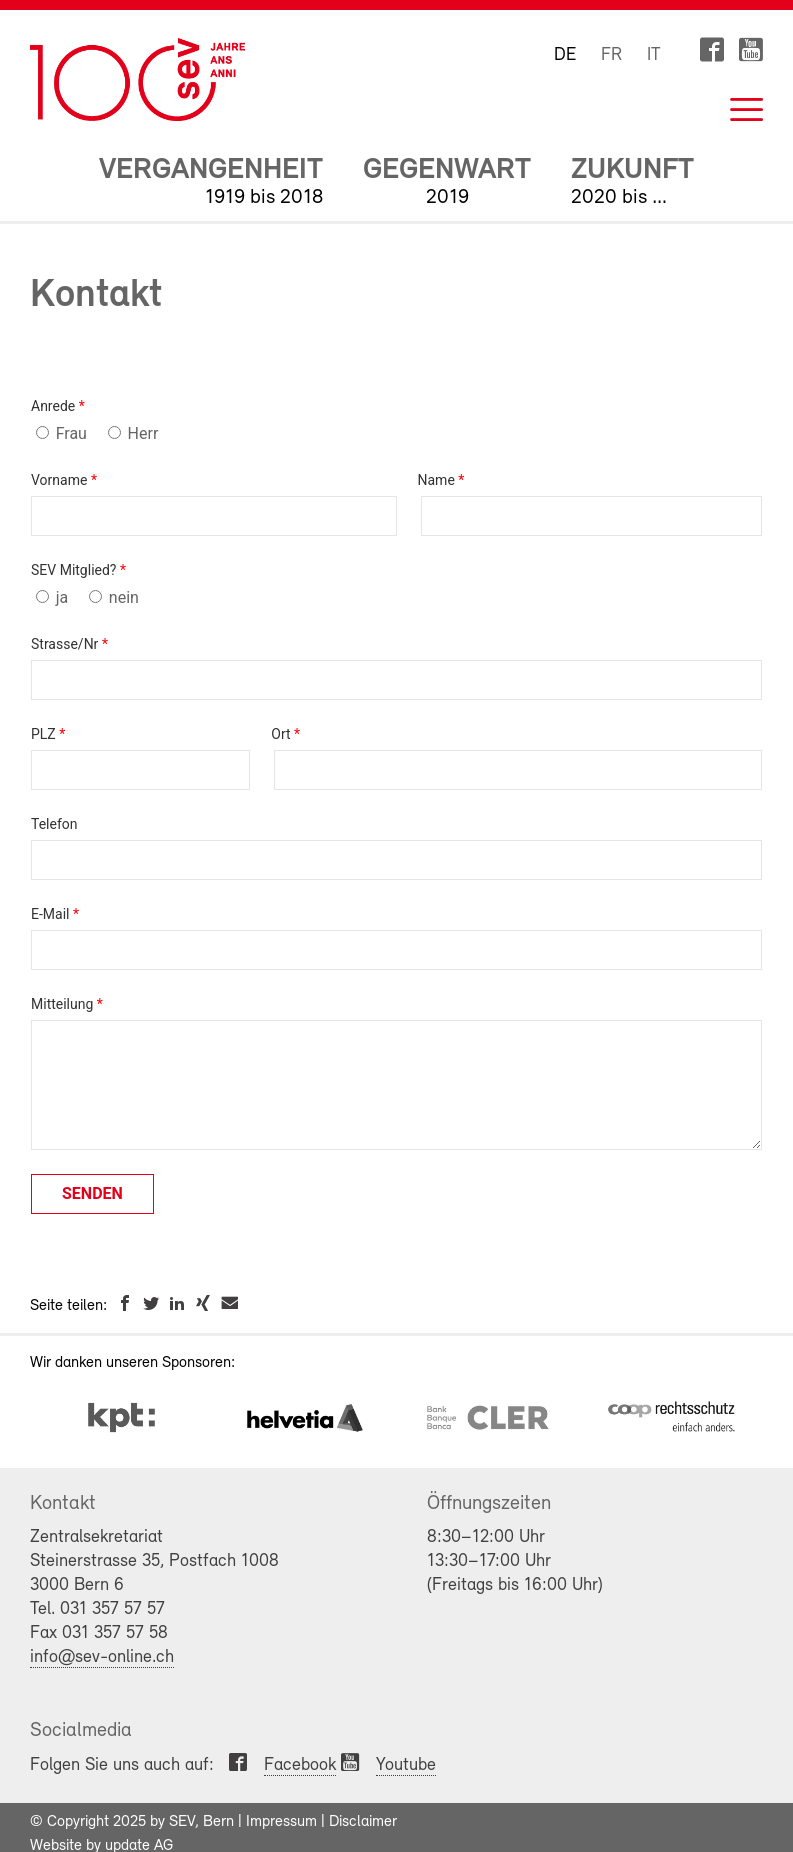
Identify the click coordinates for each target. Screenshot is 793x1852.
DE (565, 55)
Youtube (406, 1765)
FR (611, 55)
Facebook (300, 1765)
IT (653, 55)
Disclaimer (363, 1822)
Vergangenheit (211, 170)
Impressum (281, 1822)
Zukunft (632, 170)
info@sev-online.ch (102, 1657)
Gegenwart (447, 170)
